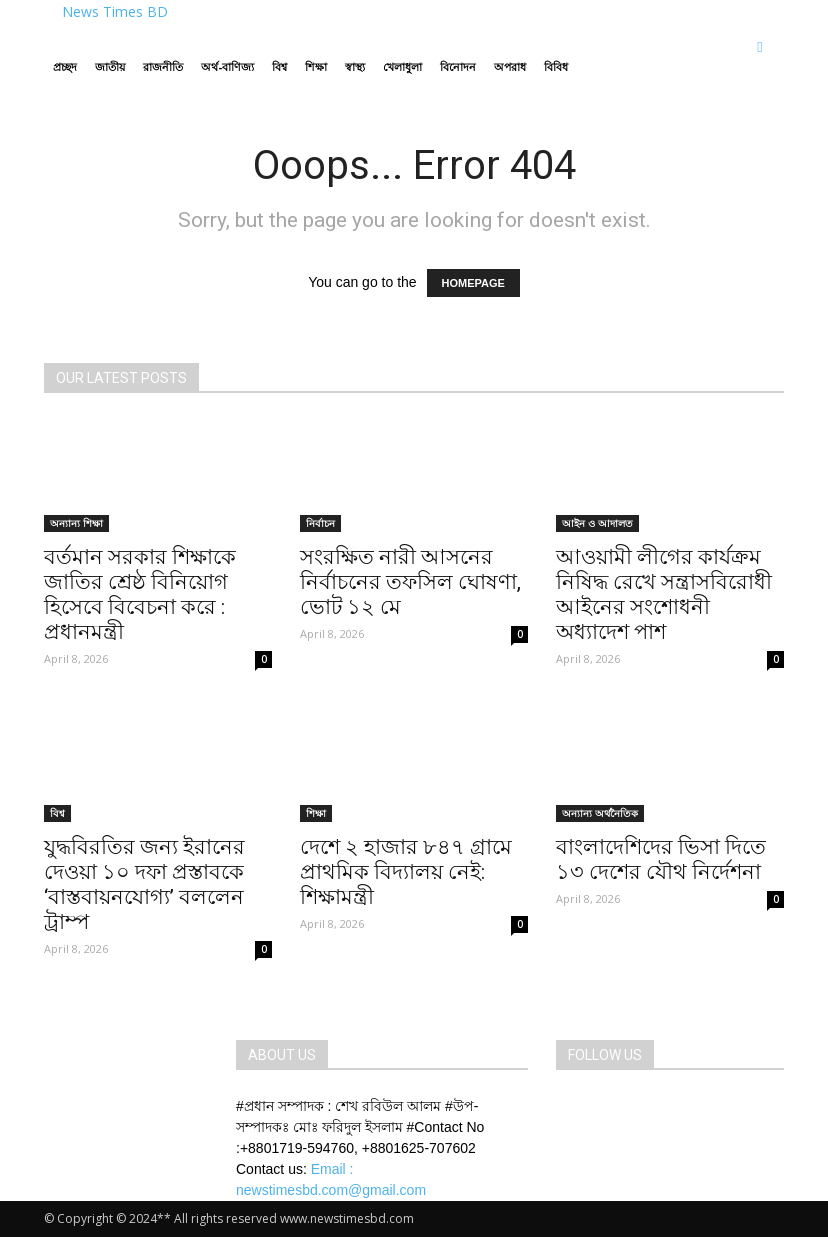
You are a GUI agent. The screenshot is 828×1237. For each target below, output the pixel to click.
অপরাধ (510, 66)
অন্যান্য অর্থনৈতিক (600, 813)
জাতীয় (110, 66)
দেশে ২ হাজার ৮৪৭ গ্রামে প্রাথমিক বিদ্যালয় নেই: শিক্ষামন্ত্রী (406, 872)
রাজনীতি (163, 66)
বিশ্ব (279, 66)
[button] (760, 46)
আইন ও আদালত (597, 523)
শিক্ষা (316, 66)
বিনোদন (458, 66)
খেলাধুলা (402, 66)
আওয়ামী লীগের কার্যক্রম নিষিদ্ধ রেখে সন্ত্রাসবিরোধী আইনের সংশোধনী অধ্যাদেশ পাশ (664, 594)
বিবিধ (556, 66)
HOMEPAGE (473, 283)
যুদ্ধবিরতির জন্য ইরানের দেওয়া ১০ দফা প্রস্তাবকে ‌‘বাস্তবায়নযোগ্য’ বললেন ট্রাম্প (144, 884)
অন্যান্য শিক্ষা (76, 523)
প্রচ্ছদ (65, 66)
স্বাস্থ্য (355, 66)
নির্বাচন (320, 523)
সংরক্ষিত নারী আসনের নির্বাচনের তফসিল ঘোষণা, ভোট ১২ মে (410, 582)
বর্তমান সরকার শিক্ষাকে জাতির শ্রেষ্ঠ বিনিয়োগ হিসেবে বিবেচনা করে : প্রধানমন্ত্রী (140, 594)
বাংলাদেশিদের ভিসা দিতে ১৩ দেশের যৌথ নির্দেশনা (661, 859)
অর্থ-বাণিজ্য (227, 66)
